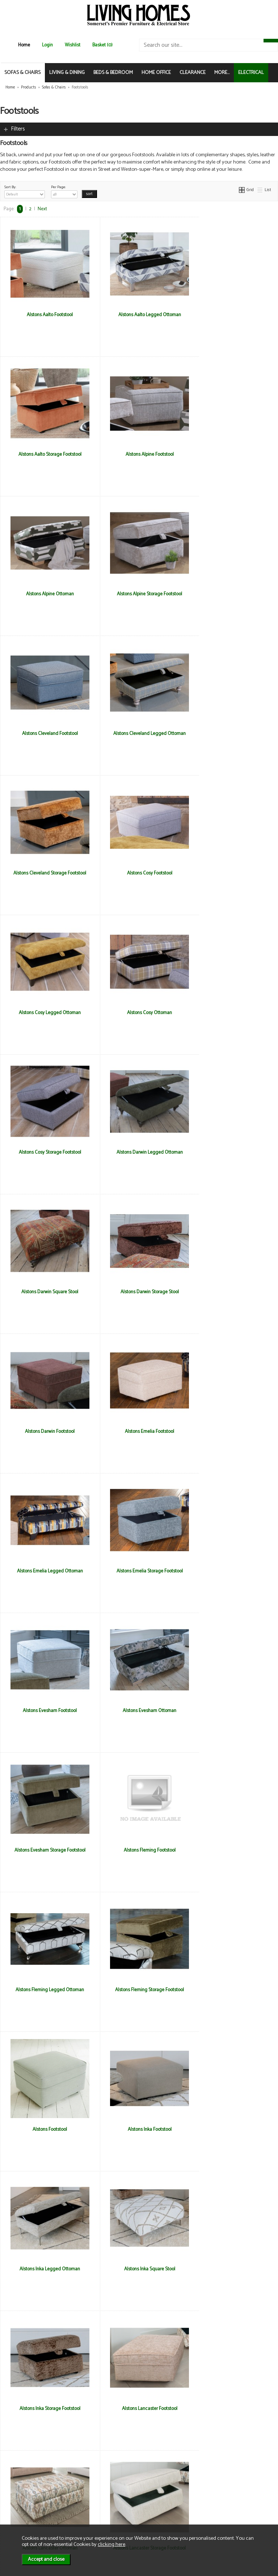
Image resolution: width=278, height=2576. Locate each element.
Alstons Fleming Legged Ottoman (46, 1431)
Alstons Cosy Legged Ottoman (139, 733)
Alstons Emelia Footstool (231, 1013)
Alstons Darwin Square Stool (231, 873)
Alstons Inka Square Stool (231, 1571)
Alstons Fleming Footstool (232, 1292)
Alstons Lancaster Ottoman (231, 1711)
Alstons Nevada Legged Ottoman (232, 1990)
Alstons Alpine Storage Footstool (231, 454)
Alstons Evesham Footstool (232, 1152)
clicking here (111, 2544)
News (16, 2488)
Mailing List (22, 2511)
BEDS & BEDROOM (113, 73)
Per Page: (64, 191)
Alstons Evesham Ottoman (46, 1292)
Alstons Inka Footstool (46, 1571)
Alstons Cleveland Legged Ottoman (139, 594)
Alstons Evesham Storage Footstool (139, 1292)
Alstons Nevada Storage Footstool (46, 2129)
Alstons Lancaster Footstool (139, 1711)
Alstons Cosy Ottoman (231, 733)
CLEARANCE (193, 73)
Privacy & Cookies (95, 2503)
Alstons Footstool (232, 1431)
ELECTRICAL (251, 73)
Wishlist (72, 45)
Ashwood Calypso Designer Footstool (231, 2129)
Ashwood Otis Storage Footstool (139, 2408)
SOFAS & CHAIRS (22, 73)
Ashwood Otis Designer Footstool (46, 2408)
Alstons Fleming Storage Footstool (139, 1431)
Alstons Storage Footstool (139, 2129)
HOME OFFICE (156, 73)
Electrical (20, 2519)
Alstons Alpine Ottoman (139, 454)
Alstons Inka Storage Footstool (46, 1711)
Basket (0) (102, 45)
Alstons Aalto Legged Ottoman (139, 315)
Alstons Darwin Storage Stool (46, 1013)
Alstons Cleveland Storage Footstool (231, 594)
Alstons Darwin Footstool (139, 1013)
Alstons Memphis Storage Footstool (46, 1990)
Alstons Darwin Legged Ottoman (139, 873)
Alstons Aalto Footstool (47, 315)
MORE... (221, 73)
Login (47, 45)
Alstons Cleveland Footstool (46, 594)
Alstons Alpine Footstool (46, 454)
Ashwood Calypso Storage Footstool (46, 2269)
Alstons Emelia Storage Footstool (139, 1152)
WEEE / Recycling (95, 2511)
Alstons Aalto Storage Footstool (231, 315)
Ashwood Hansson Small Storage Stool (232, 2269)
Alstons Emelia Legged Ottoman (46, 1152)
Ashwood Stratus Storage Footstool (232, 2408)
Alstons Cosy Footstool (46, 733)
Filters (18, 128)
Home (24, 45)
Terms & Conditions (97, 2488)
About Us (20, 2496)
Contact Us (22, 2503)
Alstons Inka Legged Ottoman (139, 1571)
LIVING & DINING (67, 73)
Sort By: (24, 191)
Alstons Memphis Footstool (139, 1850)
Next (42, 209)
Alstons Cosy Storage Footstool (46, 873)
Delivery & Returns (96, 2496)
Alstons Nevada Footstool (139, 1990)
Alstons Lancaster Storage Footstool (46, 1850)
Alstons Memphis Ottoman (231, 1850)
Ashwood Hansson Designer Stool (139, 2269)
